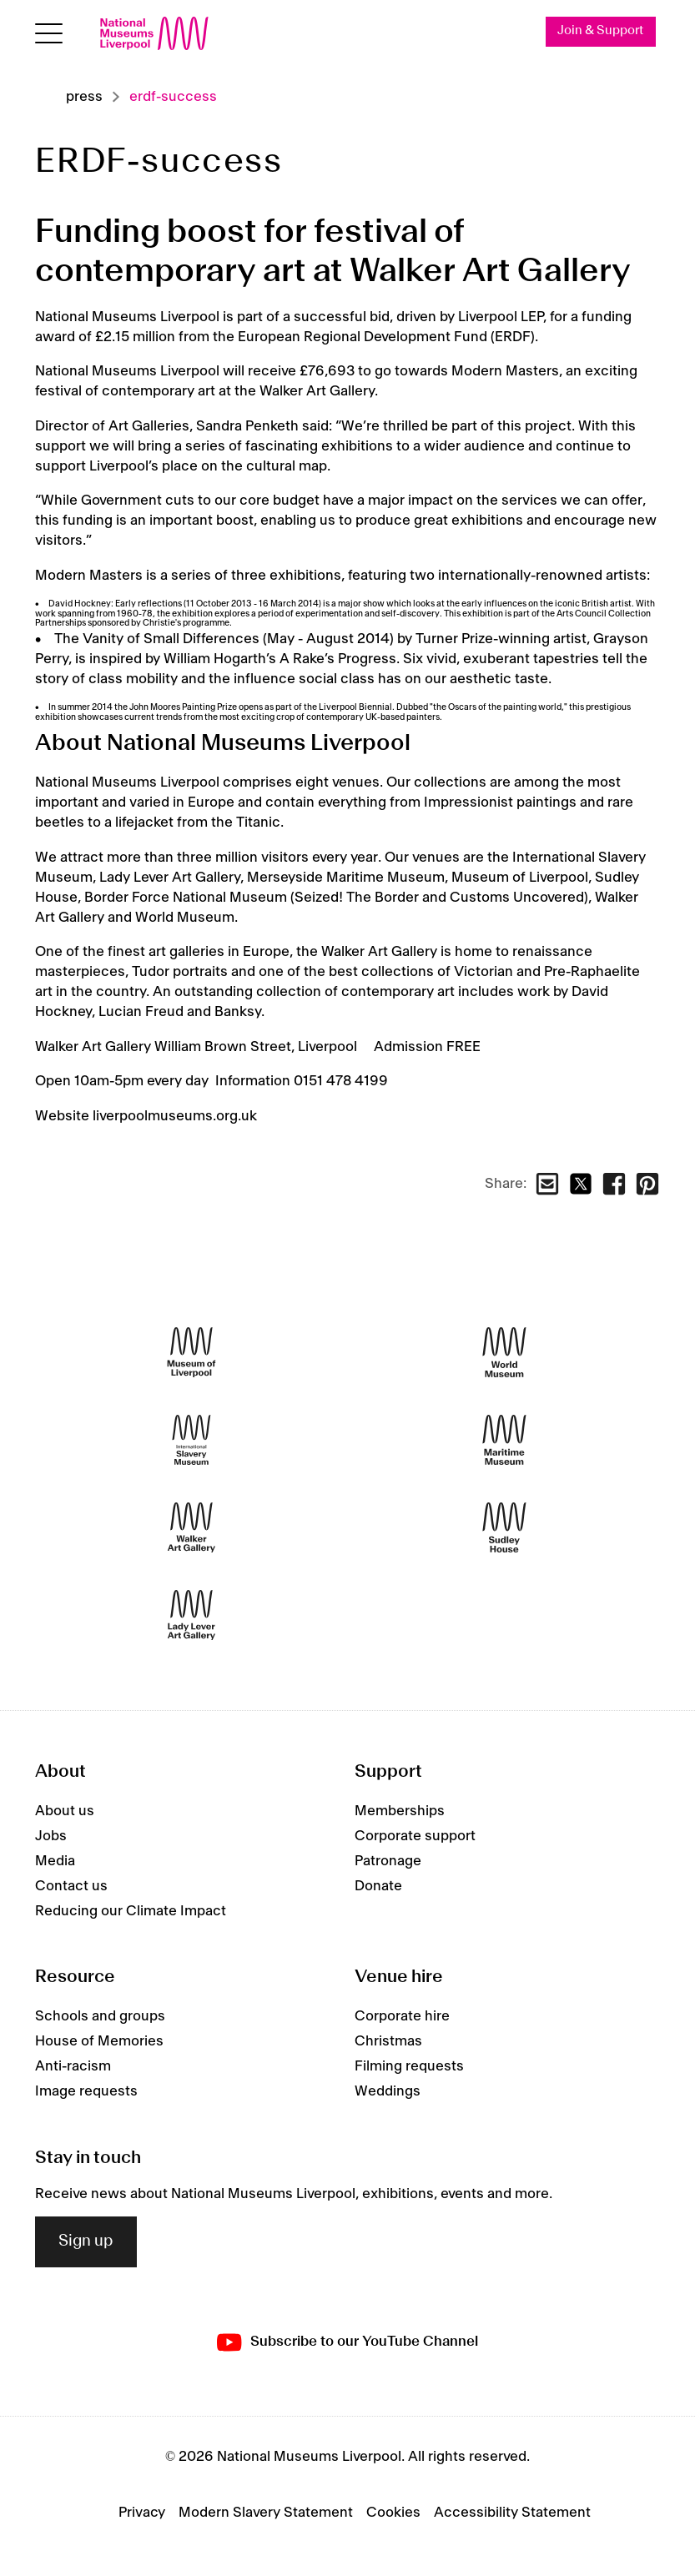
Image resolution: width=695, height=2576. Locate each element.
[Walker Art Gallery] (191, 1528)
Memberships (400, 1811)
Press (84, 96)
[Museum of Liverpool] (191, 1352)
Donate (378, 1886)
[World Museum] (504, 1352)
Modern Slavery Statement (266, 2512)
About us (64, 1811)
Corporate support (415, 1836)
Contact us (71, 1886)
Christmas (388, 2041)
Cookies (393, 2512)
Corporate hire (402, 2016)
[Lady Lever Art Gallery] (191, 1615)
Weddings (388, 2091)
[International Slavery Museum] (191, 1440)
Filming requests (409, 2066)
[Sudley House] (504, 1528)
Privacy (141, 2512)
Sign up (85, 2241)
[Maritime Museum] (504, 1440)
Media (55, 1861)
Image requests (86, 2091)
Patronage (388, 1861)
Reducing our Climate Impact (130, 1911)
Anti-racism (73, 2066)
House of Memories (99, 2041)
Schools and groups (100, 2016)
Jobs (51, 1836)
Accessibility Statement (512, 2512)
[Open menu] (49, 34)
